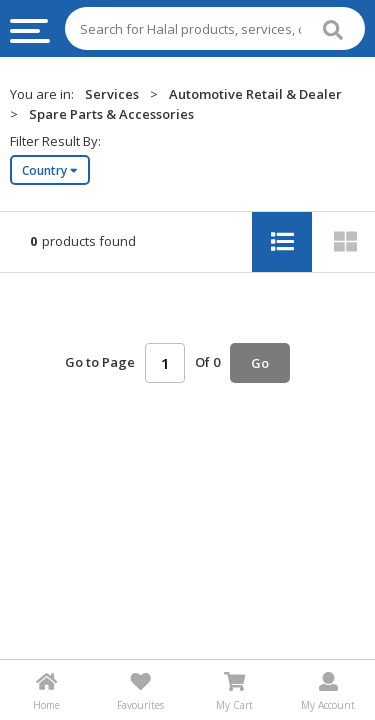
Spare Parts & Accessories (111, 114)
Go (260, 363)
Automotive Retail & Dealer (255, 94)
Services (112, 94)
